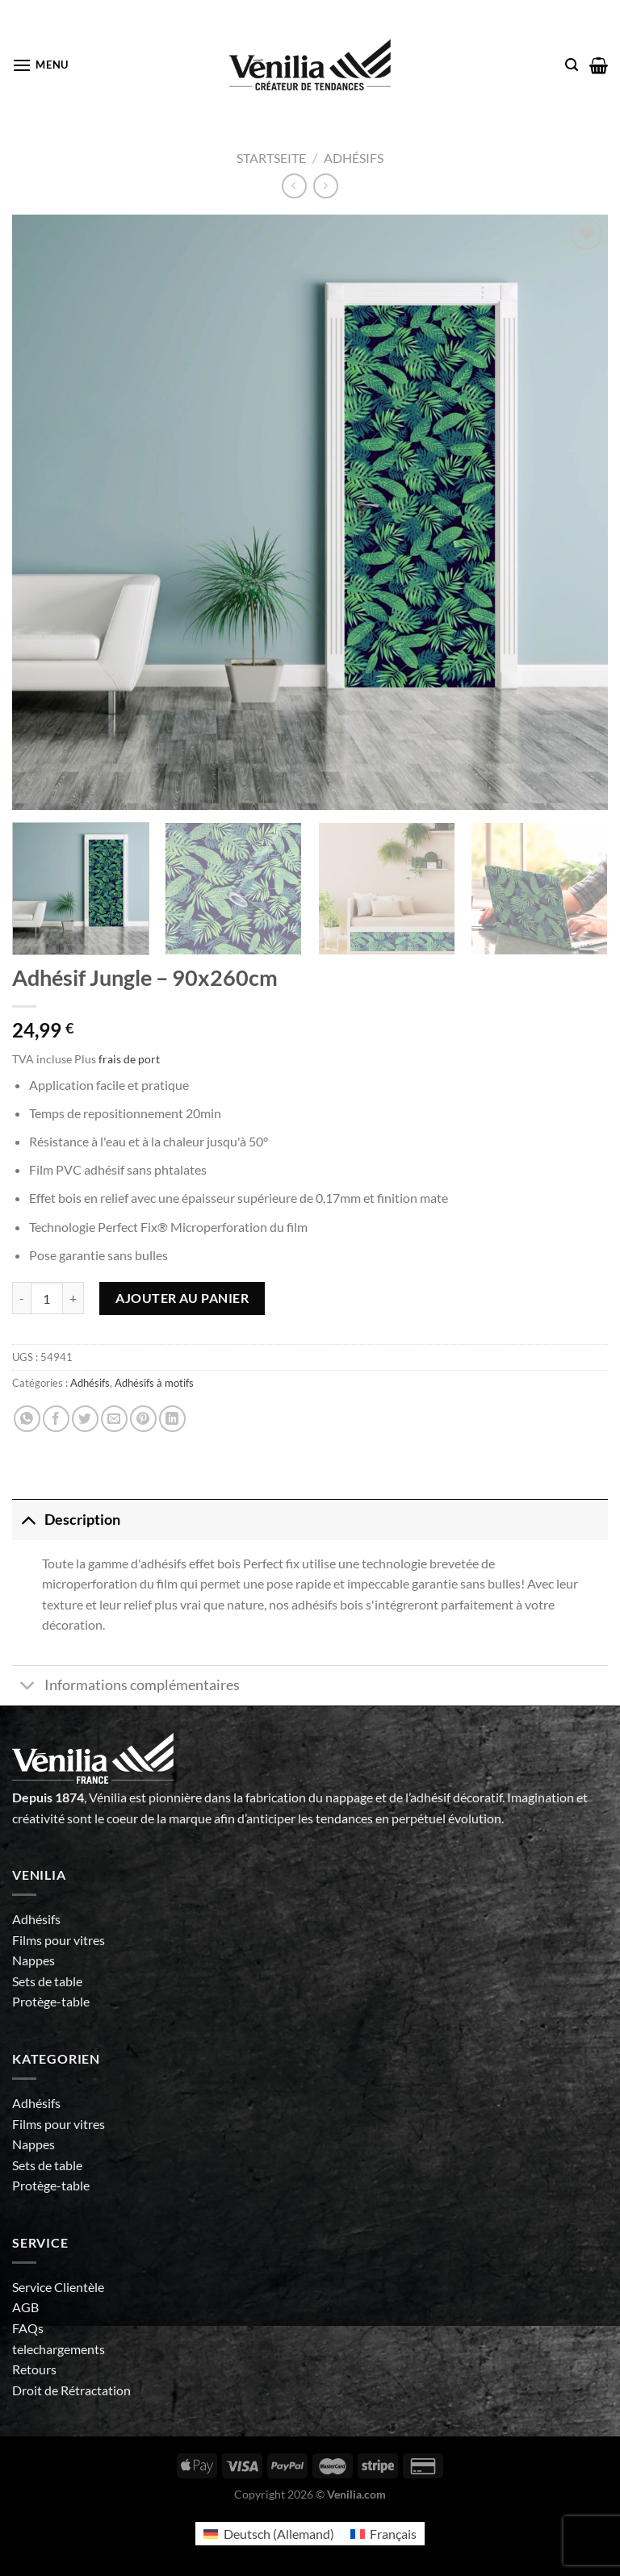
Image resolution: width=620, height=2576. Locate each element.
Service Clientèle (58, 2286)
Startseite (271, 157)
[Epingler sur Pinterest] (143, 1418)
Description (66, 1519)
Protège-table (51, 2001)
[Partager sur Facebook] (56, 1418)
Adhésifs (353, 157)
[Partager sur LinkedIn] (172, 1418)
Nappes (33, 1960)
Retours (34, 2369)
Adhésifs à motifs (154, 1382)
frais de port (129, 1059)
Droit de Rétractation (71, 2390)
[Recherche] (571, 65)
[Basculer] (28, 1519)
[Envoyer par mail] (114, 1418)
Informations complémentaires (126, 1687)
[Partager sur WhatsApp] (27, 1418)
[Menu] (40, 65)
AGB (25, 2307)
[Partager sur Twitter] (85, 1418)
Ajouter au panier (182, 1297)
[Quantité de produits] (47, 1298)
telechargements (58, 2349)
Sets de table (47, 1981)
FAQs (28, 2328)
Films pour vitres (58, 1940)
